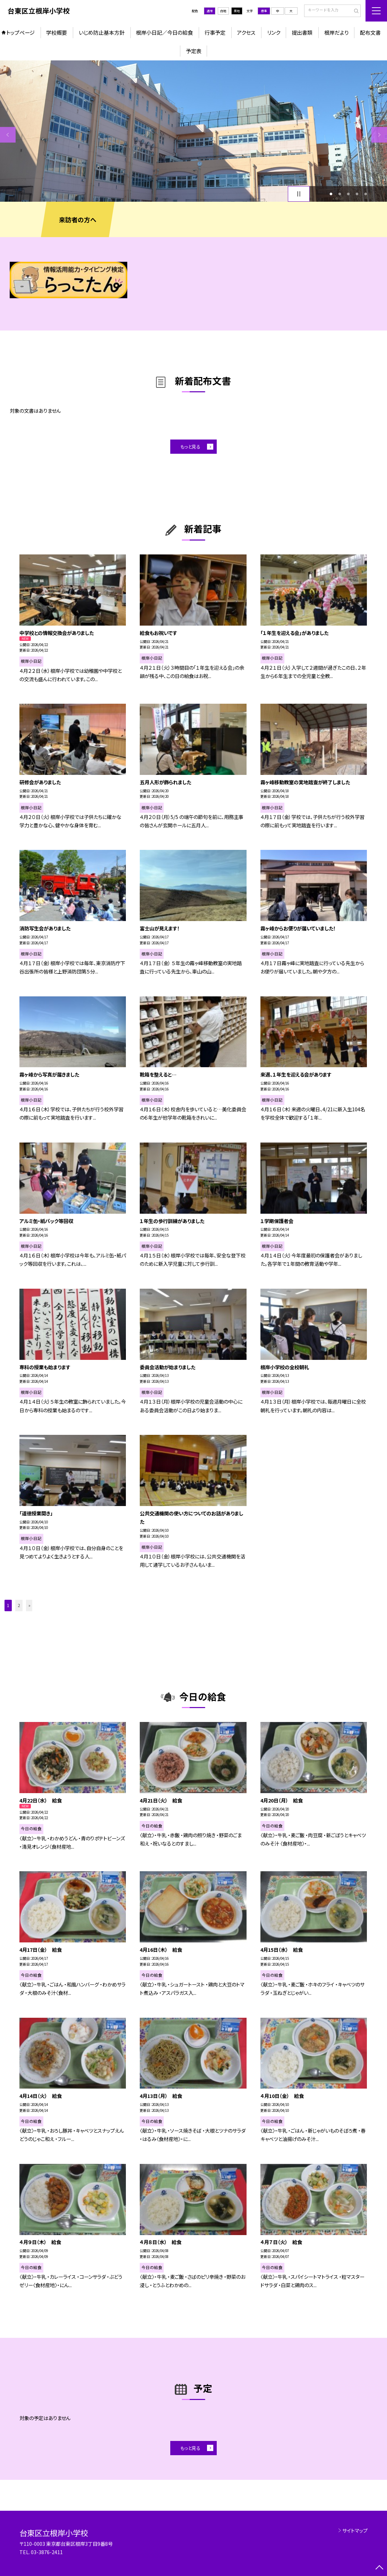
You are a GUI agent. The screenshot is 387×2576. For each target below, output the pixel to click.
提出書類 (302, 32)
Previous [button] (8, 135)
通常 (210, 11)
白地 (223, 11)
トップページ (20, 32)
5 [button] (365, 193)
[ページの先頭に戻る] (379, 2568)
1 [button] (331, 193)
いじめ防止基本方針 (101, 32)
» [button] (29, 1605)
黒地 (237, 11)
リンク (273, 32)
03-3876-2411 (47, 2552)
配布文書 (370, 32)
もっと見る (190, 446)
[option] (193, 131)
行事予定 (215, 32)
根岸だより (336, 32)
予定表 (193, 51)
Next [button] (379, 135)
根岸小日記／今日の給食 (164, 32)
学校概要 (56, 32)
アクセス (246, 32)
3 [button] (348, 193)
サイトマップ (355, 2530)
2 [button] (339, 193)
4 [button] (356, 193)
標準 (264, 11)
